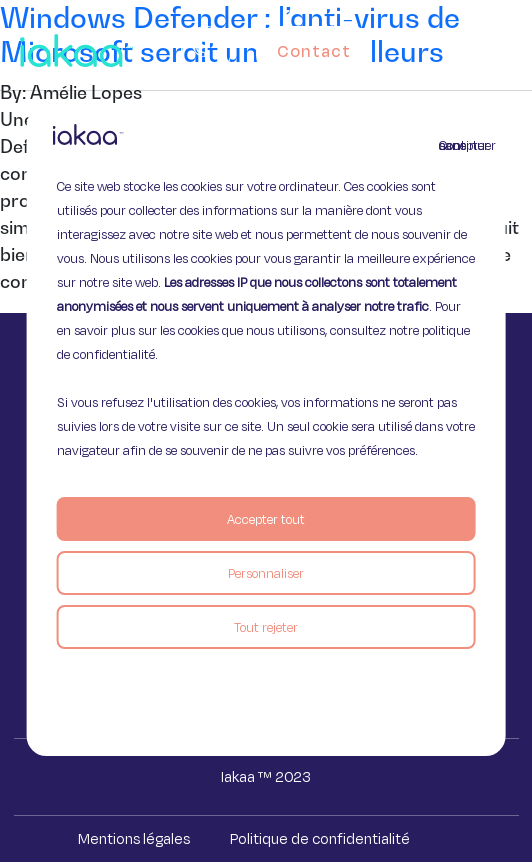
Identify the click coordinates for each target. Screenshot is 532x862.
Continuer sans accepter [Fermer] (451, 145)
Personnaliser (266, 573)
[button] (514, 46)
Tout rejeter (266, 627)
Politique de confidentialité (320, 838)
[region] (266, 431)
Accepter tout (266, 519)
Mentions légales (134, 838)
